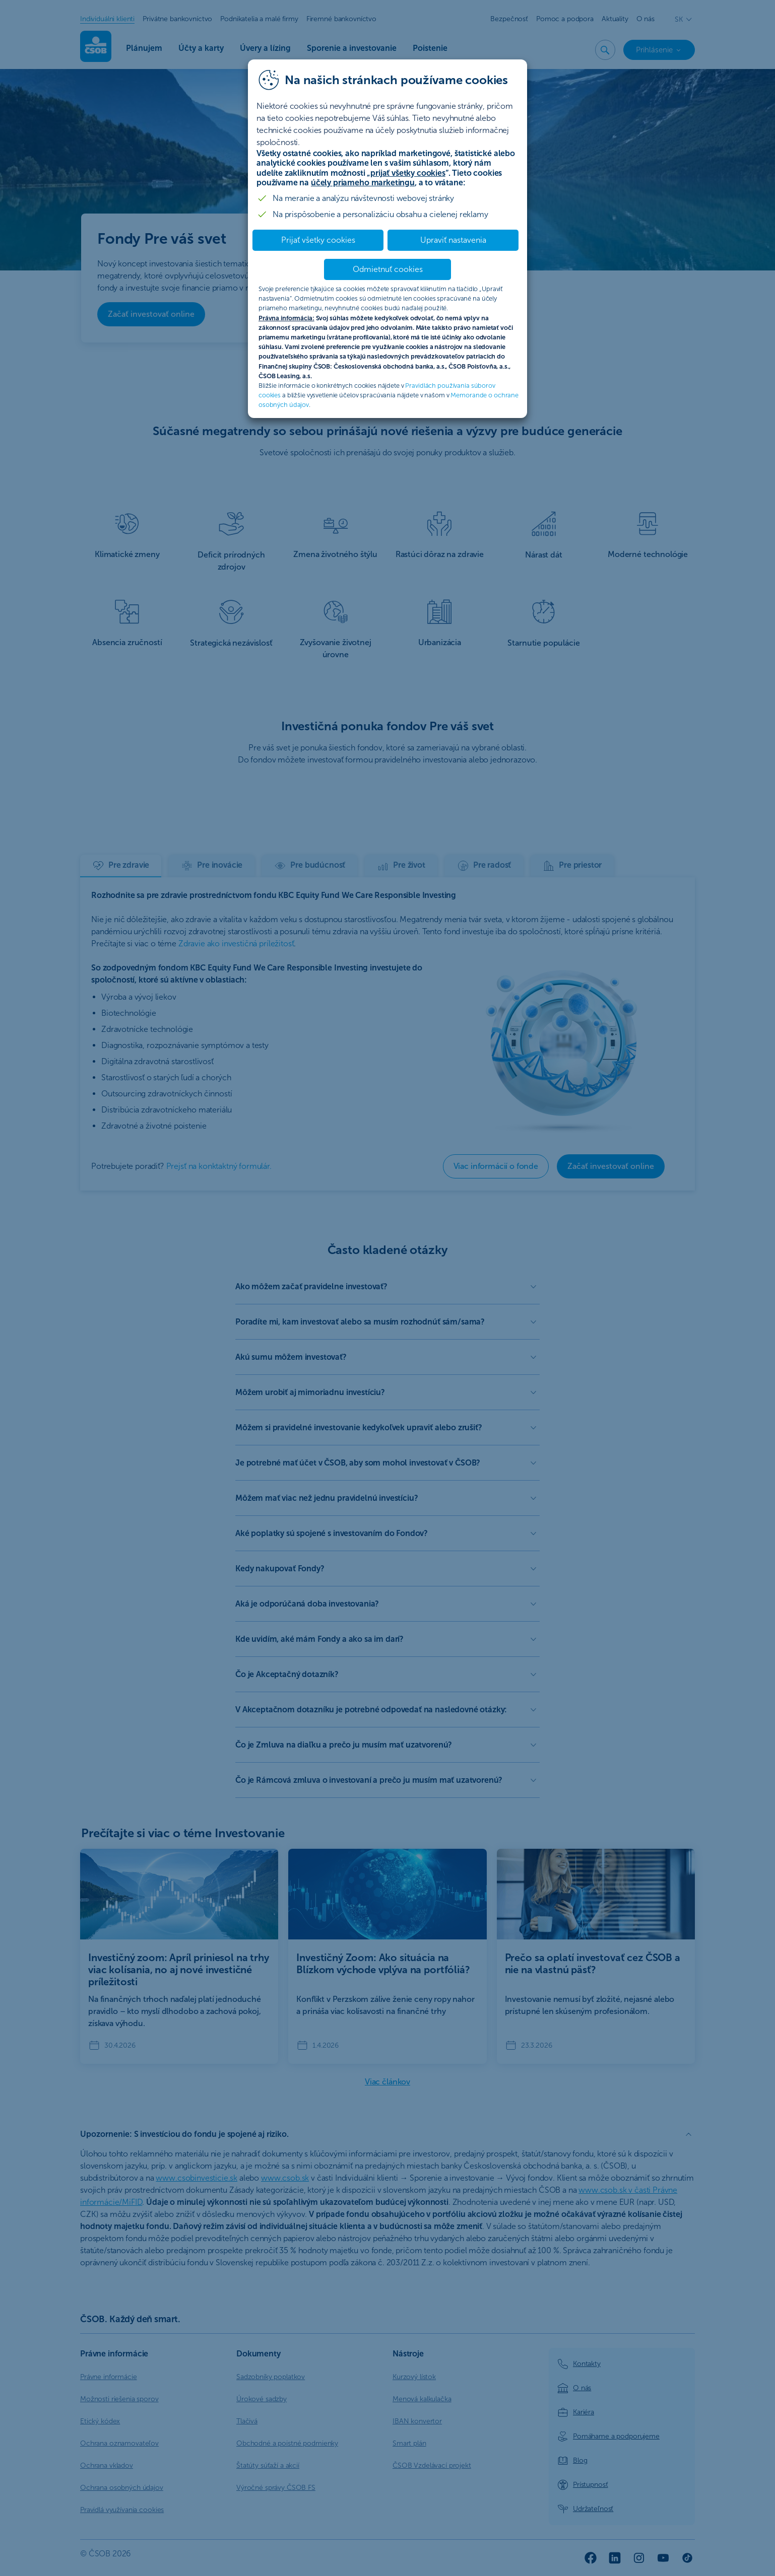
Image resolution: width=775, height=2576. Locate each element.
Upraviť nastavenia (453, 240)
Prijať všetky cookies (318, 240)
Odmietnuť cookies (388, 269)
